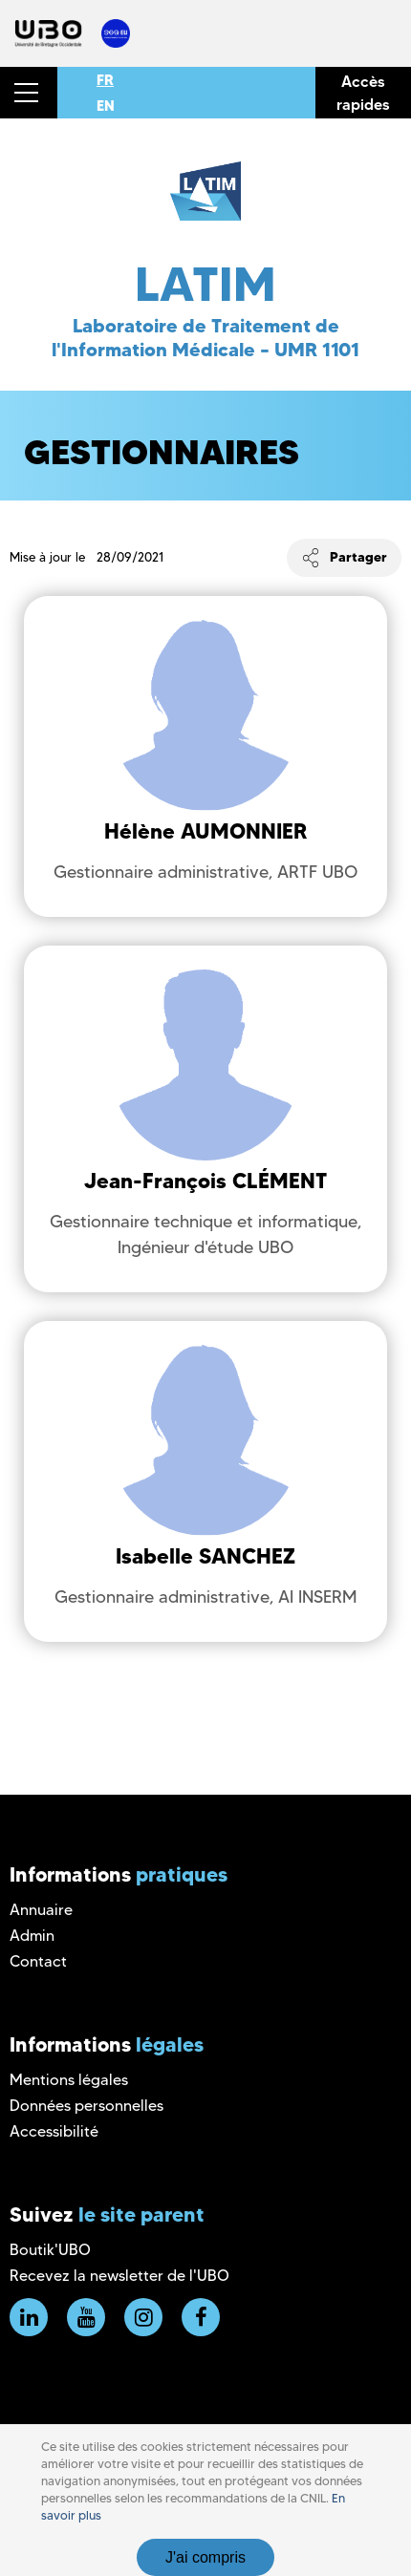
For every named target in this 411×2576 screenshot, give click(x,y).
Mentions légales (69, 2080)
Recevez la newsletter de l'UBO (119, 2276)
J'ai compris (205, 2557)
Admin (32, 1936)
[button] (28, 92)
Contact (38, 1961)
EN (106, 105)
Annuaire (41, 1910)
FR (105, 80)
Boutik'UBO (50, 2250)
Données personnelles (86, 2106)
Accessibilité (54, 2131)
